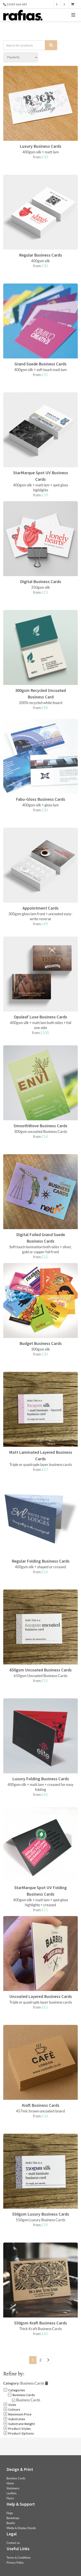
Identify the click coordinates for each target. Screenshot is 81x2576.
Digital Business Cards (40, 581)
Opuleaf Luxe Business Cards (40, 1016)
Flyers (10, 2498)
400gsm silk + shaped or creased (40, 1567)
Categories (14, 2390)
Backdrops (12, 2518)
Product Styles (17, 2428)
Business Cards (34, 2383)
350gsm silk (40, 587)
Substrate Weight (19, 2424)
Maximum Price (17, 2414)
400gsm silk (40, 261)
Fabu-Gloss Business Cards (40, 799)
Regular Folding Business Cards (41, 1561)
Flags (9, 2513)
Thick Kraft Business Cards (40, 2328)
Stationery (12, 2488)
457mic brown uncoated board (40, 2111)
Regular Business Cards (40, 255)
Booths (10, 2523)
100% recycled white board (40, 702)
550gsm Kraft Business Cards (40, 2323)
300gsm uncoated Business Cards (40, 1131)
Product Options (18, 2433)
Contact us (13, 2543)
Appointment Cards (40, 908)
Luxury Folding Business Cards (40, 1778)
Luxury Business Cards (40, 146)
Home (10, 2483)
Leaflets (11, 2493)
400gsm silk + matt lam (40, 152)
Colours (11, 2409)
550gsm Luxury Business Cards (40, 2214)
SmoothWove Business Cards (40, 1125)
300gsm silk (40, 1349)
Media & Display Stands (21, 2528)
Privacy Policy (15, 2562)
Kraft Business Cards (40, 2105)
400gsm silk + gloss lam (40, 805)
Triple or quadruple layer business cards (40, 1464)
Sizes (9, 2404)
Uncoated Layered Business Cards (40, 1996)
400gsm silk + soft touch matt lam (40, 369)
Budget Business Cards (40, 1343)
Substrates (14, 2419)
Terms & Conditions (18, 2557)
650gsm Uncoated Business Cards (41, 1670)
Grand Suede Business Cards (40, 363)
